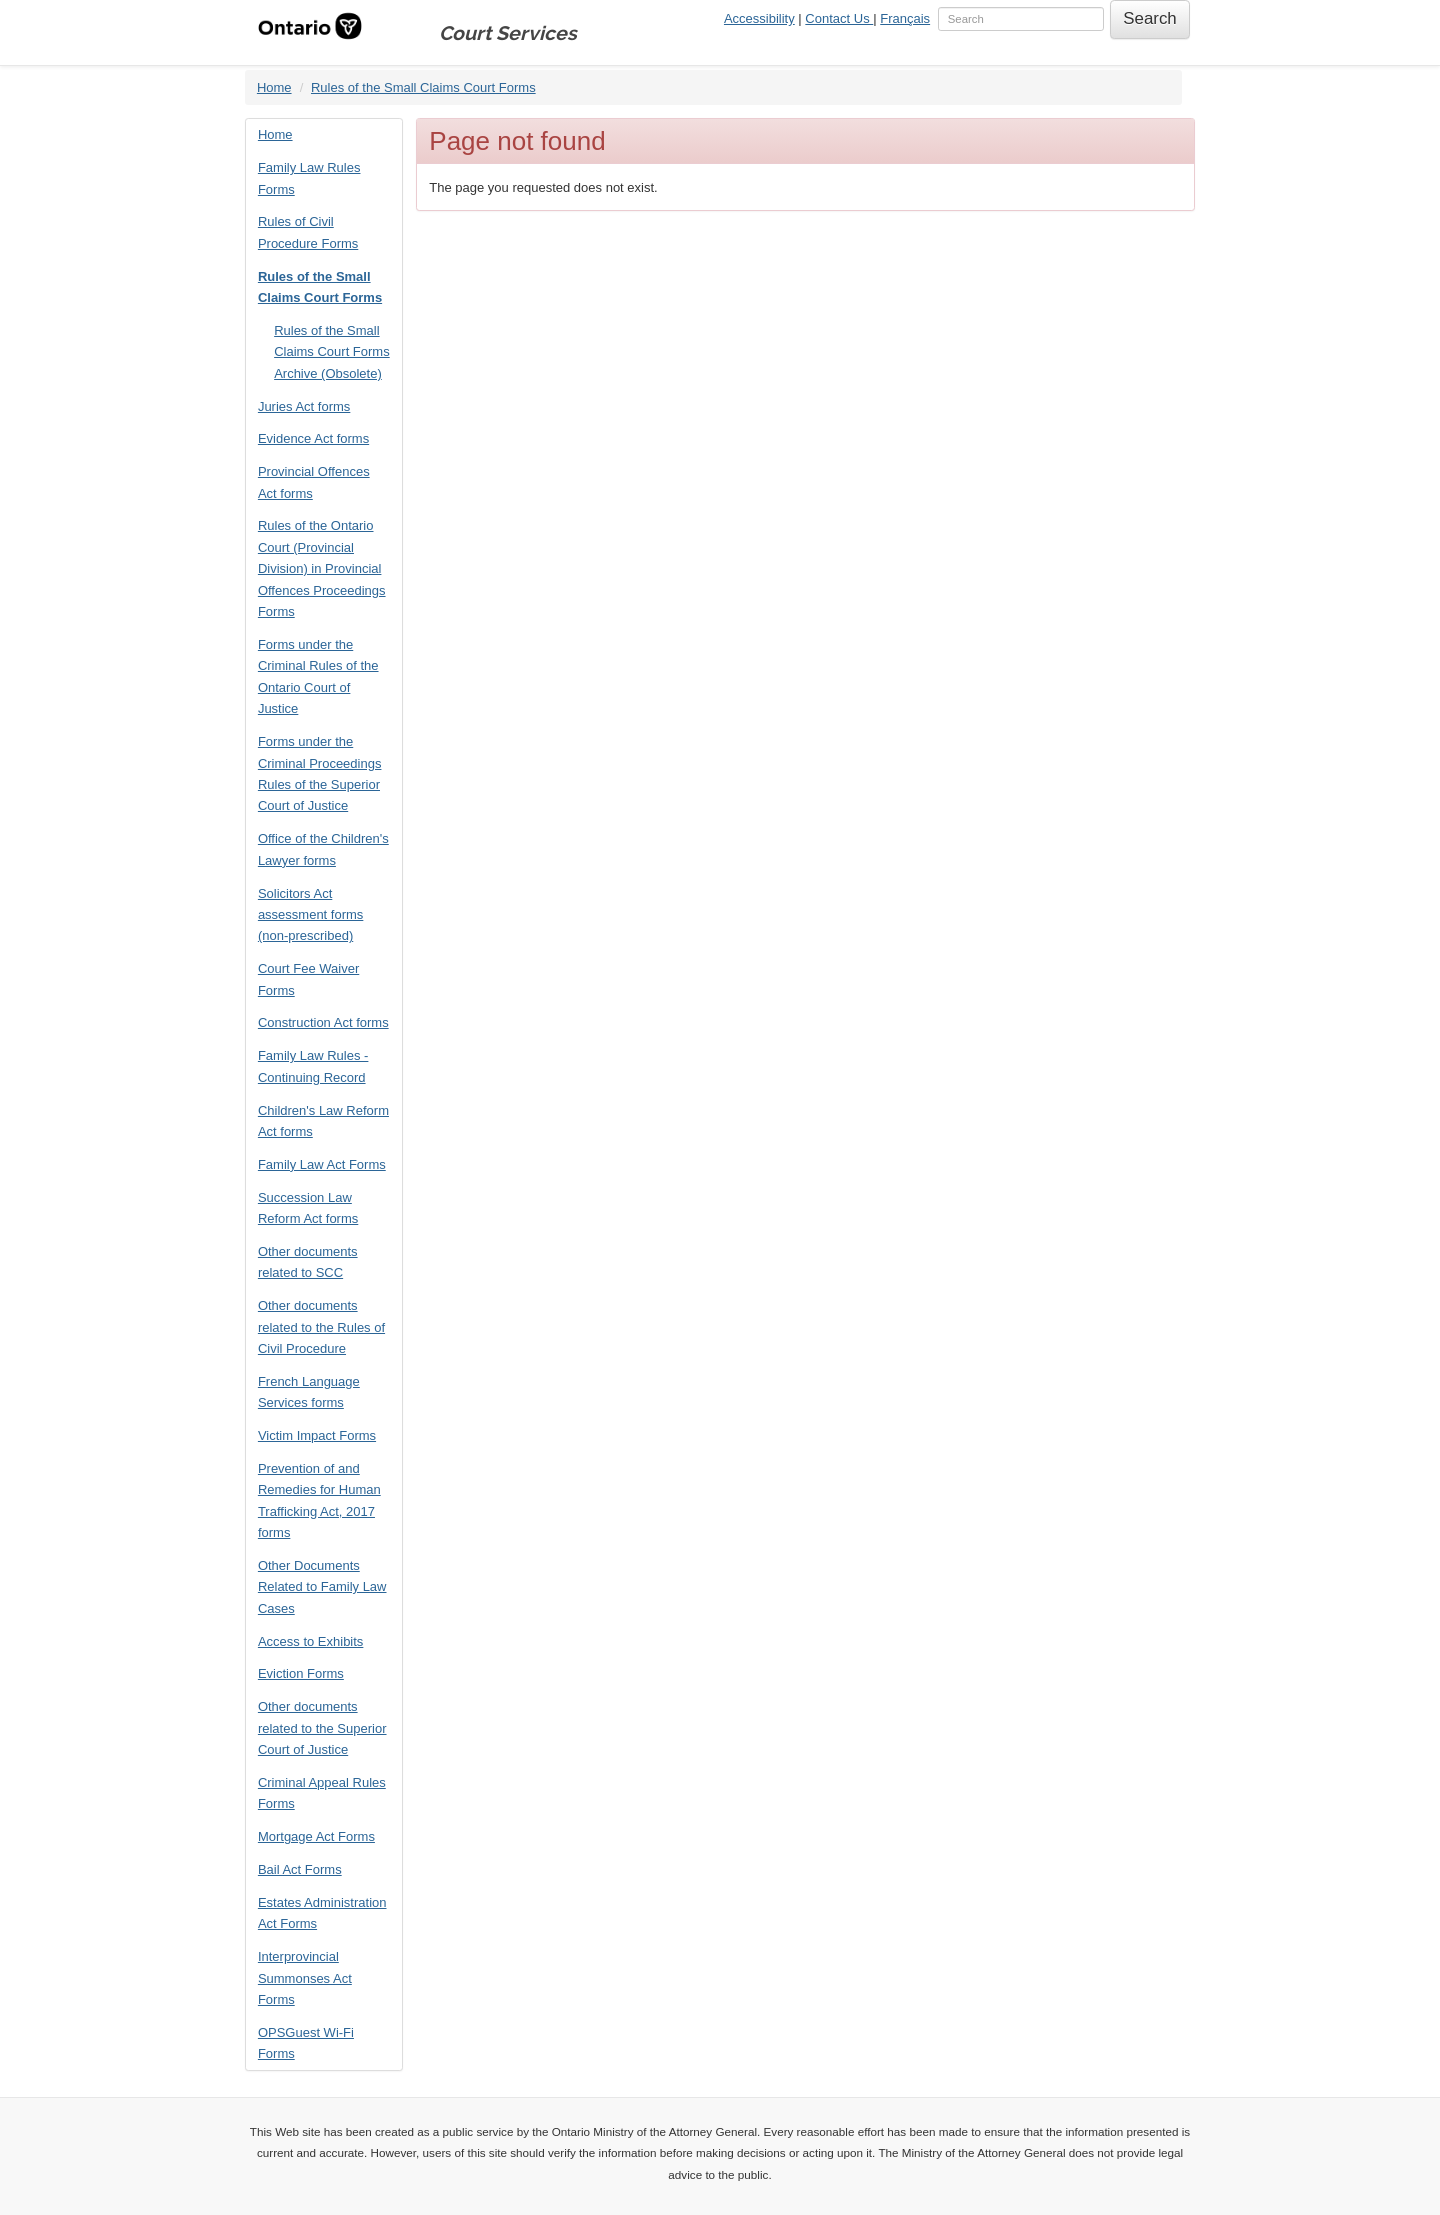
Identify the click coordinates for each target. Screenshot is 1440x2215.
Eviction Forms (301, 1673)
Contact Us (839, 18)
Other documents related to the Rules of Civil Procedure (321, 1327)
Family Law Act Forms (322, 1164)
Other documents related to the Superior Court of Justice (322, 1728)
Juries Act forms (304, 406)
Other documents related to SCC (308, 1262)
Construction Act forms (323, 1022)
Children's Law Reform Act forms (323, 1121)
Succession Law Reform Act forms (308, 1208)
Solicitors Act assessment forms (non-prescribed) (310, 915)
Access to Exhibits (311, 1641)
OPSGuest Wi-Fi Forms (306, 2043)
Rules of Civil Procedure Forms (308, 232)
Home (274, 87)
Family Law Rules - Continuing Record (313, 1066)
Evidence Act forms (313, 438)
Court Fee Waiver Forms (308, 979)
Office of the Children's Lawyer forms (323, 849)
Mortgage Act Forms (316, 1836)
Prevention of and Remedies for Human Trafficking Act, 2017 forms (319, 1500)
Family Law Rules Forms (309, 178)
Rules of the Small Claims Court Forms (423, 87)
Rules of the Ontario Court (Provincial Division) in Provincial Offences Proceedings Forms (322, 568)
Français (905, 18)
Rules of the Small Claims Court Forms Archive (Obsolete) (332, 352)
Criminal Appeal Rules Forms (322, 1793)
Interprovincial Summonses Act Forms (305, 1978)
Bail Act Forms (300, 1869)
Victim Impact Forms (317, 1435)
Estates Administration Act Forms (322, 1913)
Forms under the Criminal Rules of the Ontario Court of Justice (318, 676)
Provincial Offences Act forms (314, 482)
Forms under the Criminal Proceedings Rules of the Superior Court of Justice (320, 773)
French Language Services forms (309, 1392)
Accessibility (759, 18)
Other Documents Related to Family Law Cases (322, 1587)
